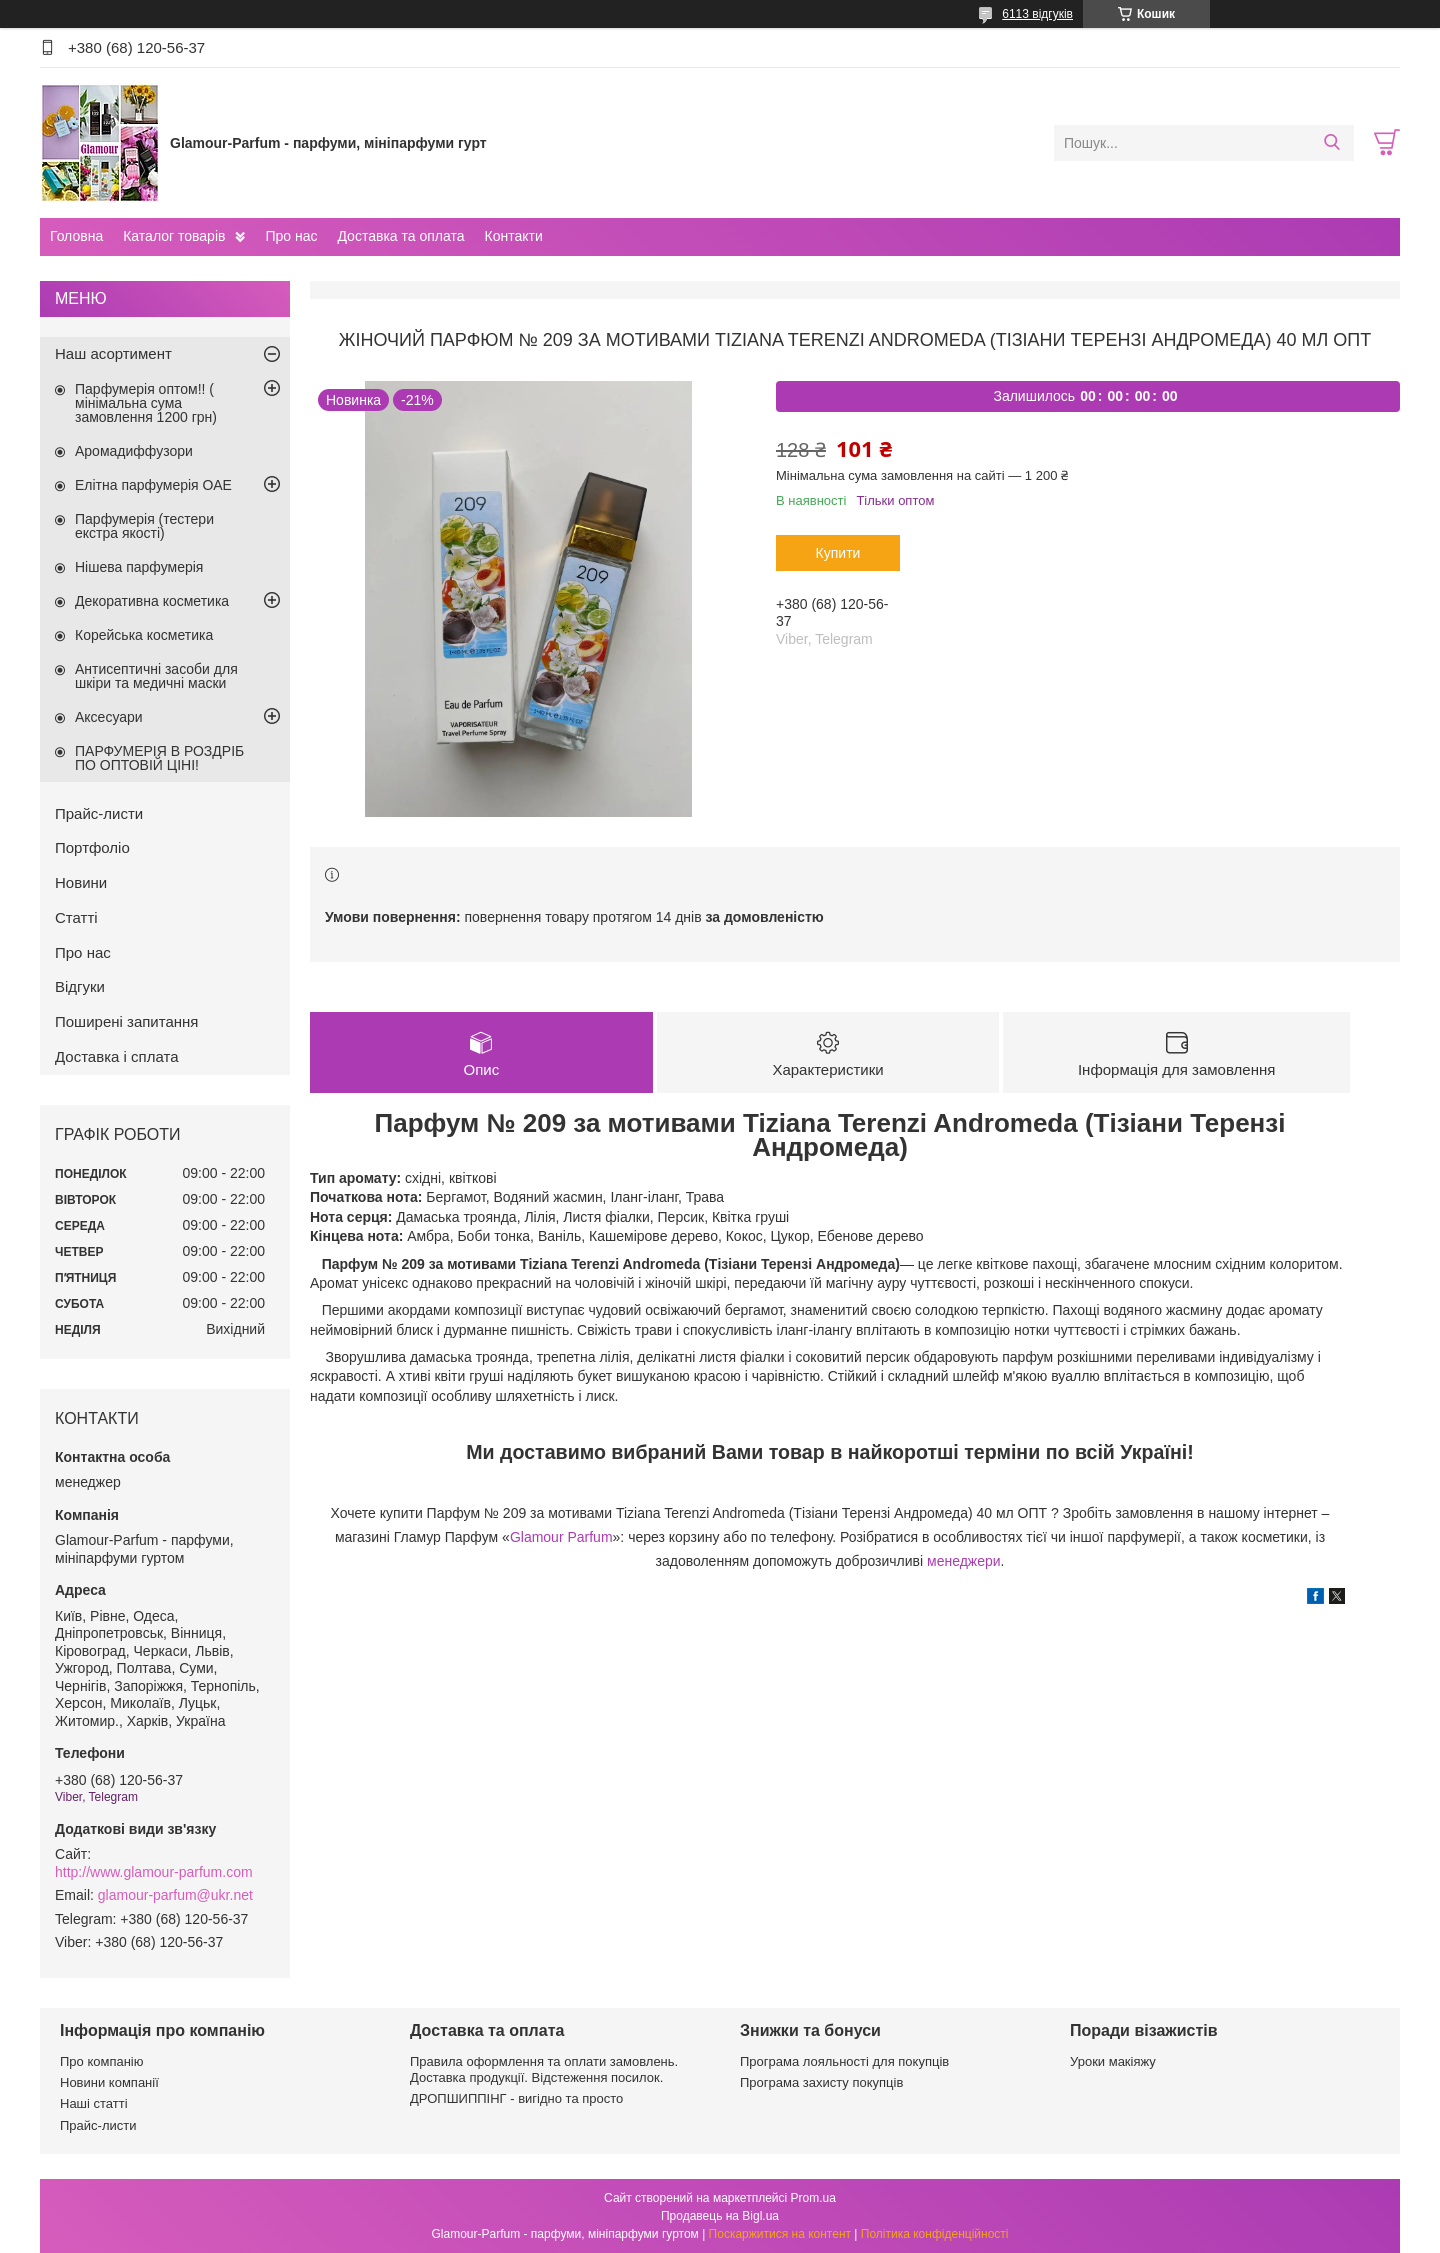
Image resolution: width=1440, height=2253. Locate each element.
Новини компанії (109, 2082)
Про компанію (102, 2061)
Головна (76, 236)
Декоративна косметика (152, 601)
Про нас (291, 236)
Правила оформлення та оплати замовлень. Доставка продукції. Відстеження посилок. (544, 2069)
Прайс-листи (99, 813)
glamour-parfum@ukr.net (175, 1895)
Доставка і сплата (117, 1056)
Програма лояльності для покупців (844, 2061)
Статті (76, 917)
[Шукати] (1331, 143)
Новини (81, 882)
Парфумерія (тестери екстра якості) (144, 526)
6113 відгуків (1037, 14)
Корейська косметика (144, 635)
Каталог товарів (174, 236)
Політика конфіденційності (935, 2234)
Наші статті (94, 2103)
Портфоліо (92, 847)
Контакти (513, 236)
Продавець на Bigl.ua (720, 2216)
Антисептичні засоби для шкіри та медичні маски (156, 676)
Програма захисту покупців (821, 2082)
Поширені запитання (126, 1021)
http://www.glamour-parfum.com (154, 1872)
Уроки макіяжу (1113, 2061)
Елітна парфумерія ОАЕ (153, 485)
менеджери (964, 1561)
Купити (838, 553)
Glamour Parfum (561, 1537)
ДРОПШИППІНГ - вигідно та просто (516, 2098)
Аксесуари (109, 717)
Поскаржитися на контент (780, 2234)
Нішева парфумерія (139, 567)
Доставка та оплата (400, 236)
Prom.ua (813, 2198)
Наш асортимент (113, 353)
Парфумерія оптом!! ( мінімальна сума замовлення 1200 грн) (146, 403)
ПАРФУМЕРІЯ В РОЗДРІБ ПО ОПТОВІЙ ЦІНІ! (159, 758)
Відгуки (80, 986)
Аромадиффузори (134, 451)
